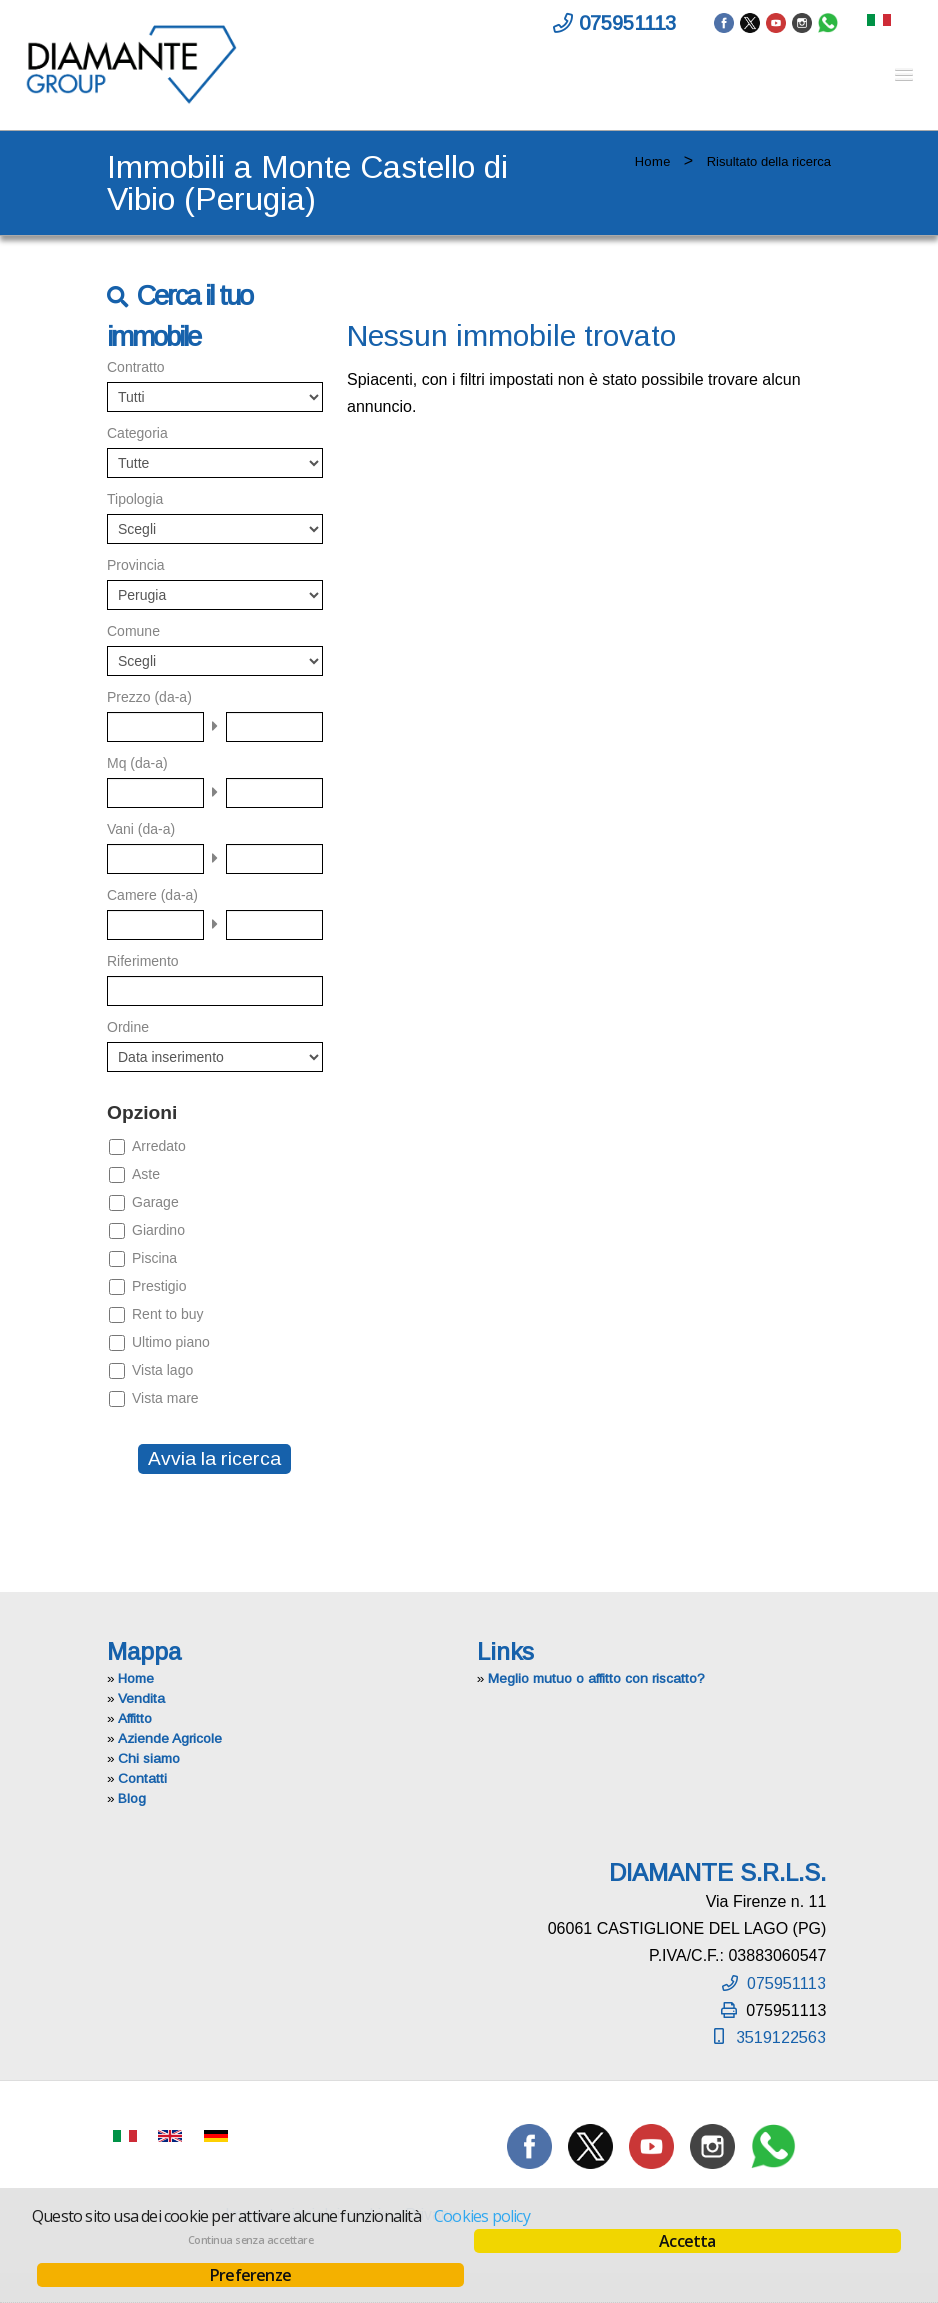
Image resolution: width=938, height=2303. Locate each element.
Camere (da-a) (152, 895)
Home (652, 161)
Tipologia (135, 499)
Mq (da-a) (137, 763)
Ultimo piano (171, 1342)
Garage (155, 1202)
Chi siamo (149, 1758)
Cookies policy (482, 2216)
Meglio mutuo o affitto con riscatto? (596, 1678)
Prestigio (159, 1286)
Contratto (136, 367)
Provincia (136, 565)
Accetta (687, 2241)
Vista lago (162, 1370)
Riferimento (143, 961)
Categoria (137, 433)
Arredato (159, 1146)
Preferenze (250, 2275)
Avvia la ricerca (214, 1458)
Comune (133, 631)
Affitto (135, 1718)
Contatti (142, 1778)
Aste (146, 1174)
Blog (132, 1798)
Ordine (128, 1027)
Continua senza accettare (250, 2240)
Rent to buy (168, 1314)
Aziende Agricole (170, 1738)
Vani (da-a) (141, 829)
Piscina (154, 1258)
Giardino (158, 1230)
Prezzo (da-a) (149, 697)
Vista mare (165, 1398)
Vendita (141, 1698)
